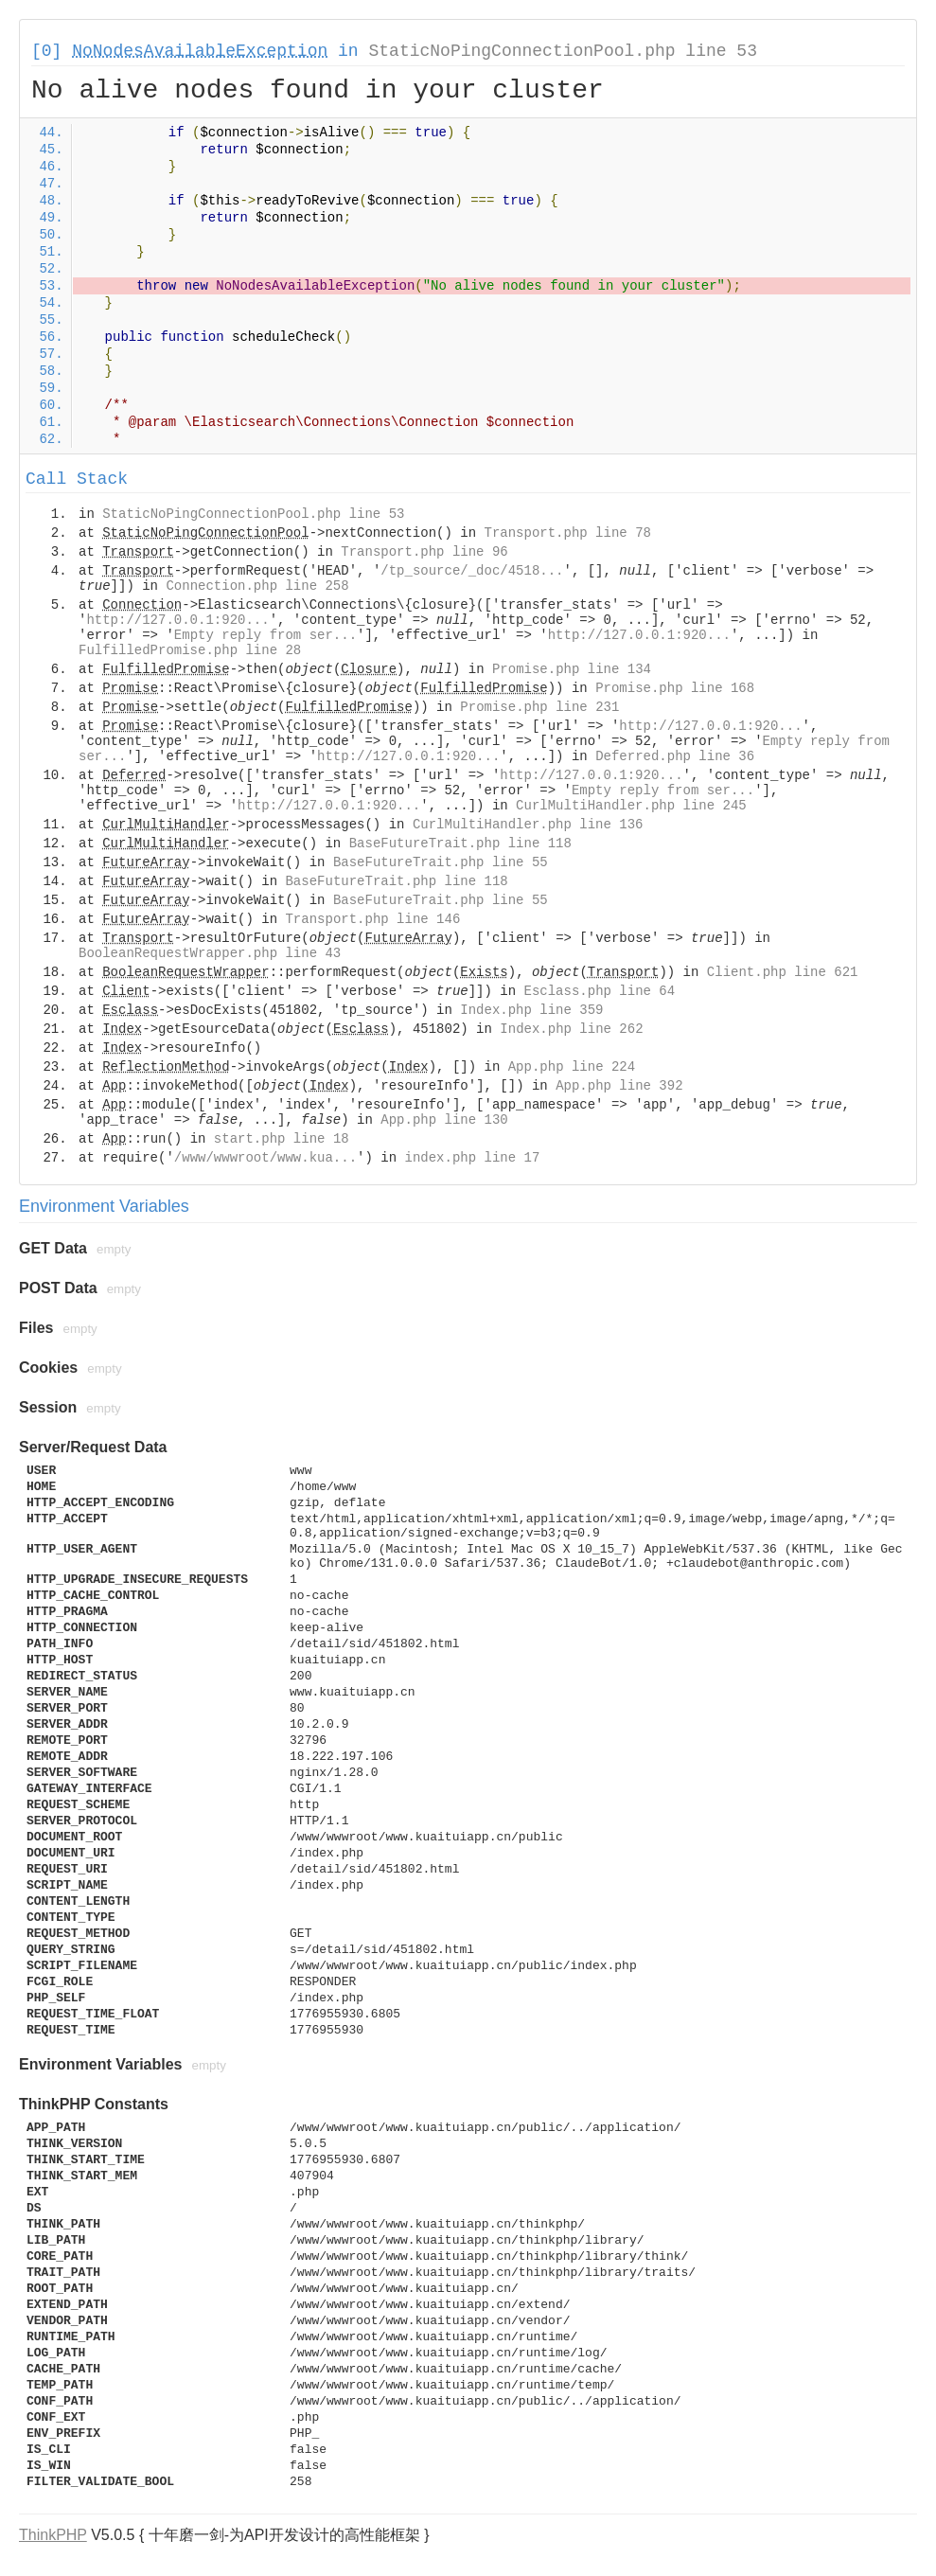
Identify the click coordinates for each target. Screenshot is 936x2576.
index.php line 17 (471, 1157)
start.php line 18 (281, 1138)
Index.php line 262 (571, 1029)
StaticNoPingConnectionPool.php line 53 (562, 51)
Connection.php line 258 (257, 586)
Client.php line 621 (782, 972)
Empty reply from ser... (265, 635)
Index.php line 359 (531, 1010)
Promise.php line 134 (571, 669)
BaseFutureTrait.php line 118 (460, 843)
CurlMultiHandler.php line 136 (528, 824)
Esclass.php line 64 (600, 991)
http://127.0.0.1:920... (177, 620)
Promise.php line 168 (674, 688)
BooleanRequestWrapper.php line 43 (210, 953)
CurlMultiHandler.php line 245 (631, 805)
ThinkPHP (53, 2535)
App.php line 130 (443, 1120)
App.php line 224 (571, 1067)
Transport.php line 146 (372, 919)
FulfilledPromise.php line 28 (190, 650)
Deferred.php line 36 (674, 756)
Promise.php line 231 (539, 707)
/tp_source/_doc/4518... (471, 570)
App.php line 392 (619, 1085)
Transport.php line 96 (424, 552)
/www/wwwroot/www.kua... (265, 1157)
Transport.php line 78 (568, 533)
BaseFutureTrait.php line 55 (440, 862)
